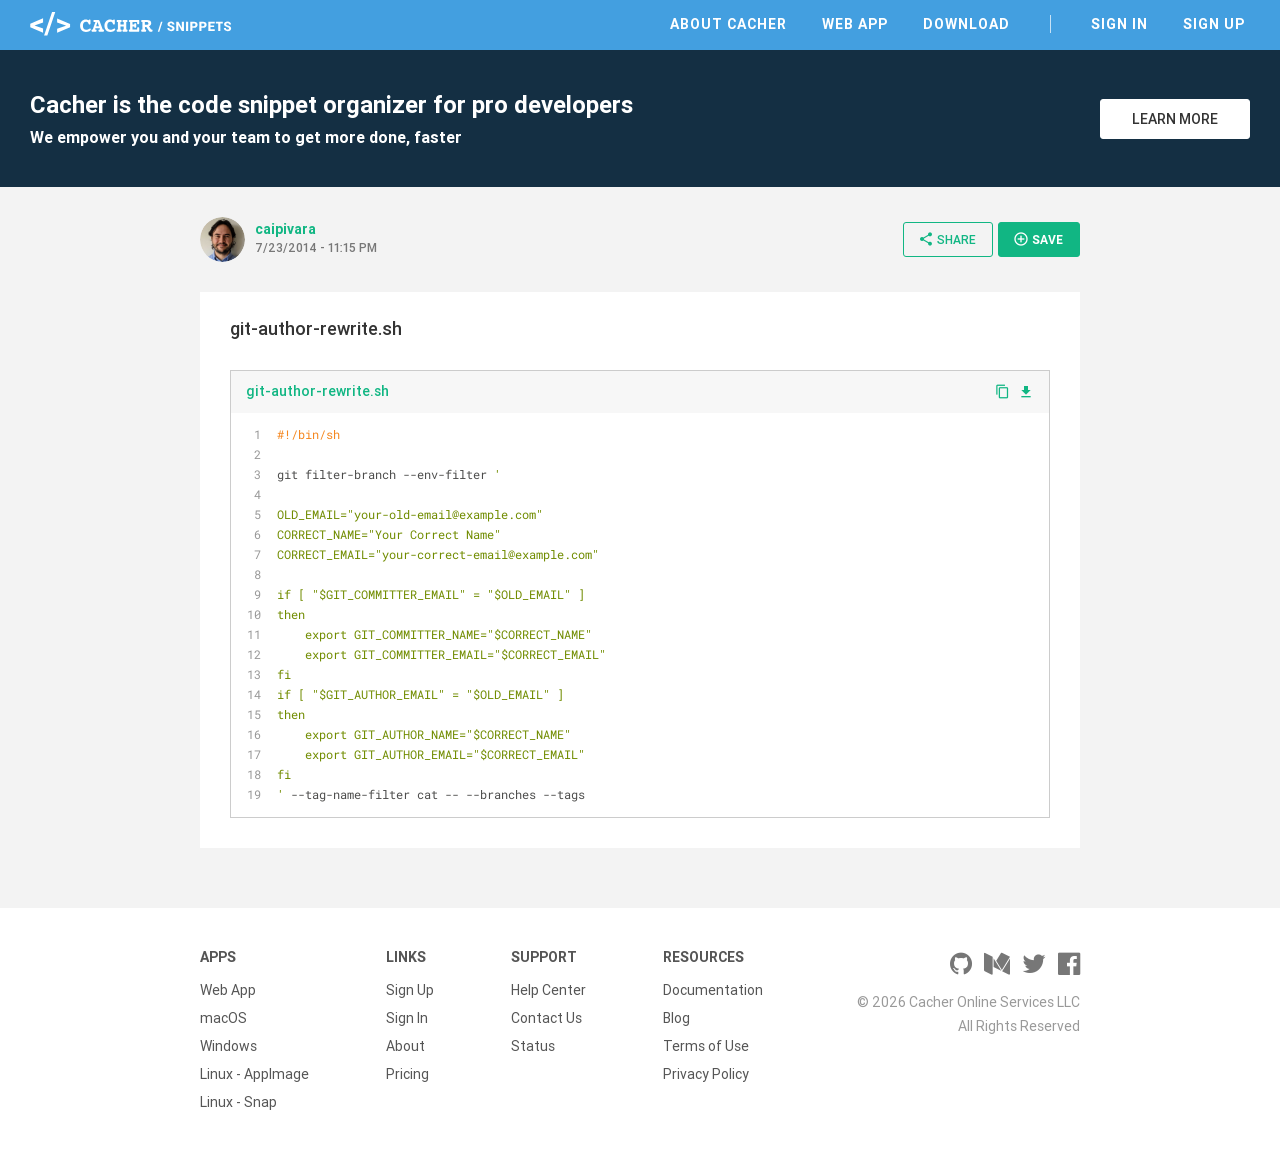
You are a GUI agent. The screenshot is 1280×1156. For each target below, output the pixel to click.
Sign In (1119, 24)
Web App (855, 24)
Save (1038, 239)
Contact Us (546, 1018)
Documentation (713, 990)
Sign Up (1214, 24)
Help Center (548, 990)
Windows (228, 1046)
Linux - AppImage (254, 1074)
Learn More (1175, 119)
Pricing (407, 1074)
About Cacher (728, 24)
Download (966, 24)
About (405, 1046)
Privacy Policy (706, 1074)
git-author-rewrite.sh (317, 391)
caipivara (285, 229)
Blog (676, 1018)
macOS (223, 1018)
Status (533, 1046)
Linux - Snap (238, 1102)
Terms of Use (706, 1046)
